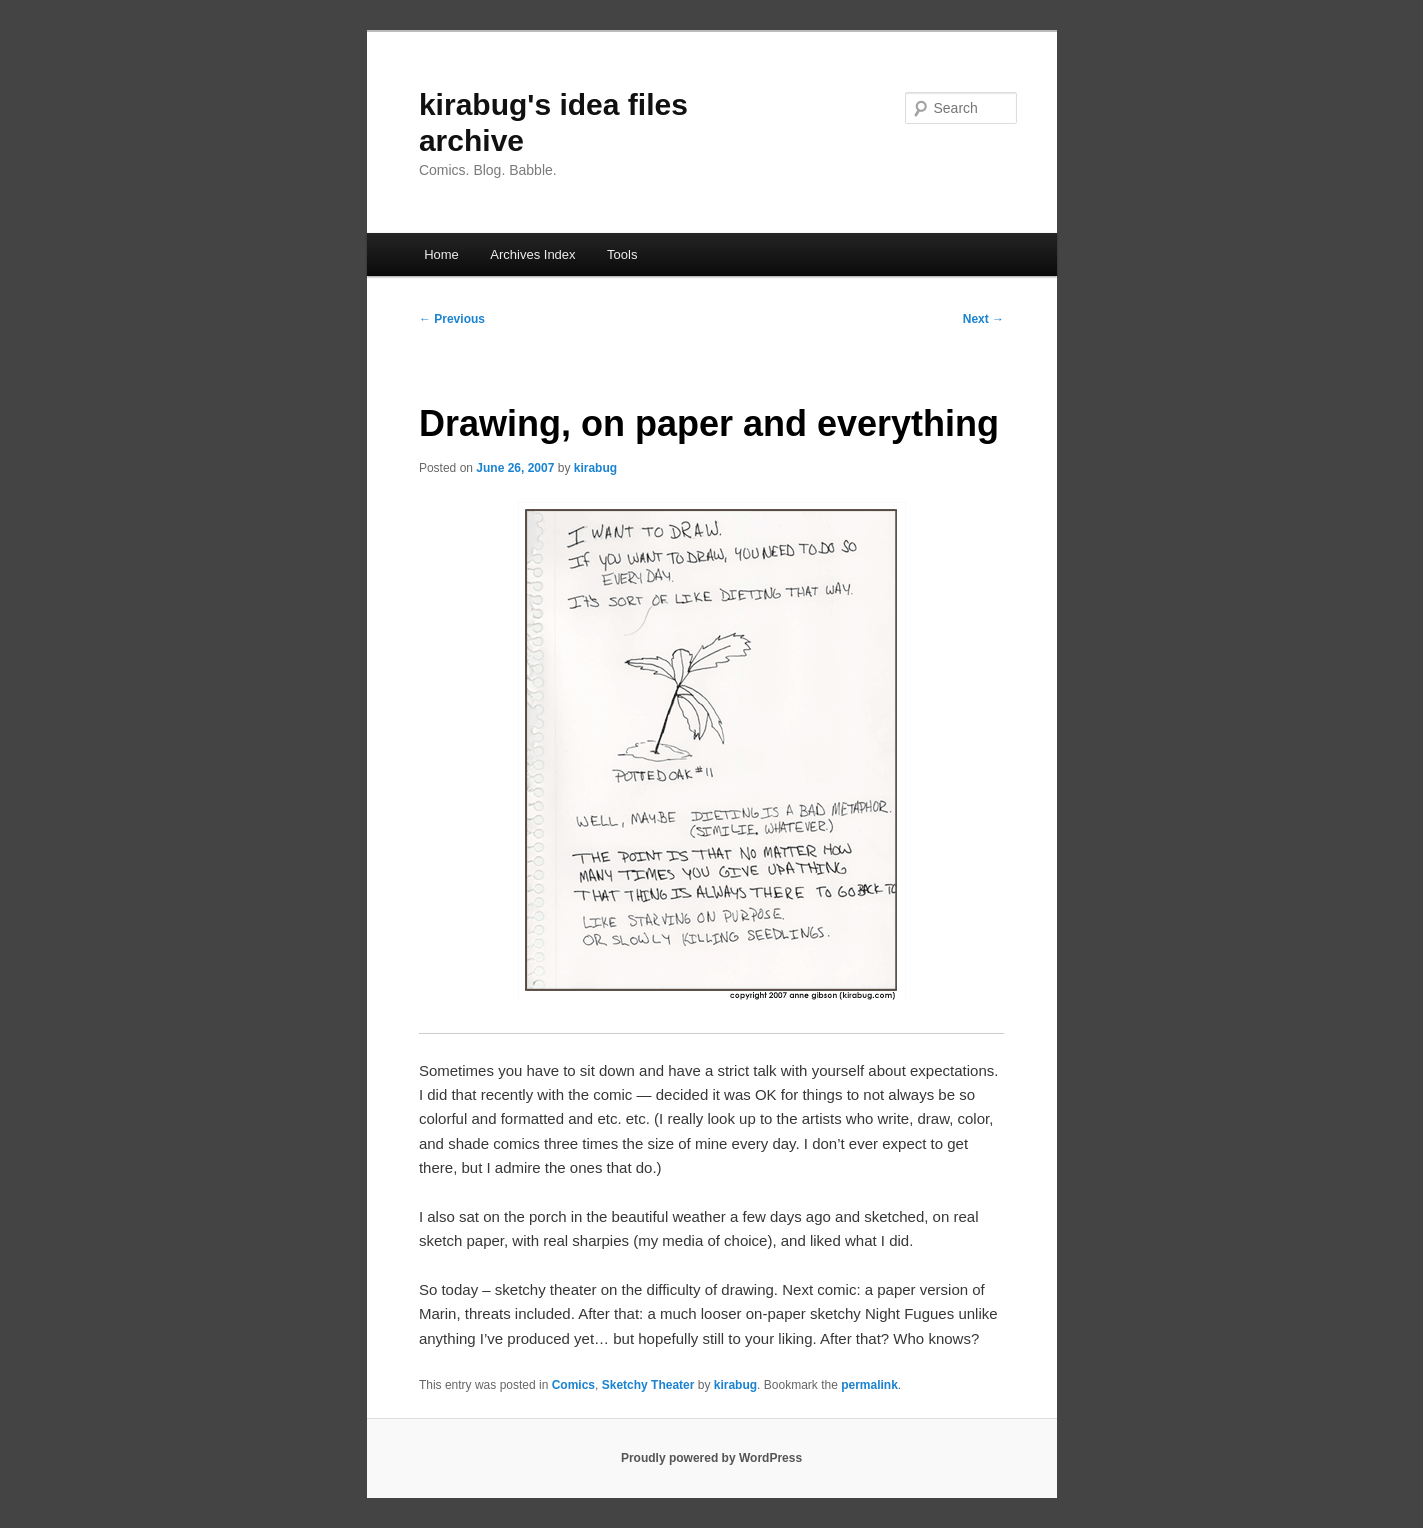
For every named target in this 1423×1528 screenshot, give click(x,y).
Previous (452, 319)
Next (983, 319)
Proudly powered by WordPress (711, 1458)
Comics (573, 1385)
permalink (869, 1385)
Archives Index (532, 254)
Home (441, 254)
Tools (622, 254)
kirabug (595, 468)
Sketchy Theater (648, 1385)
